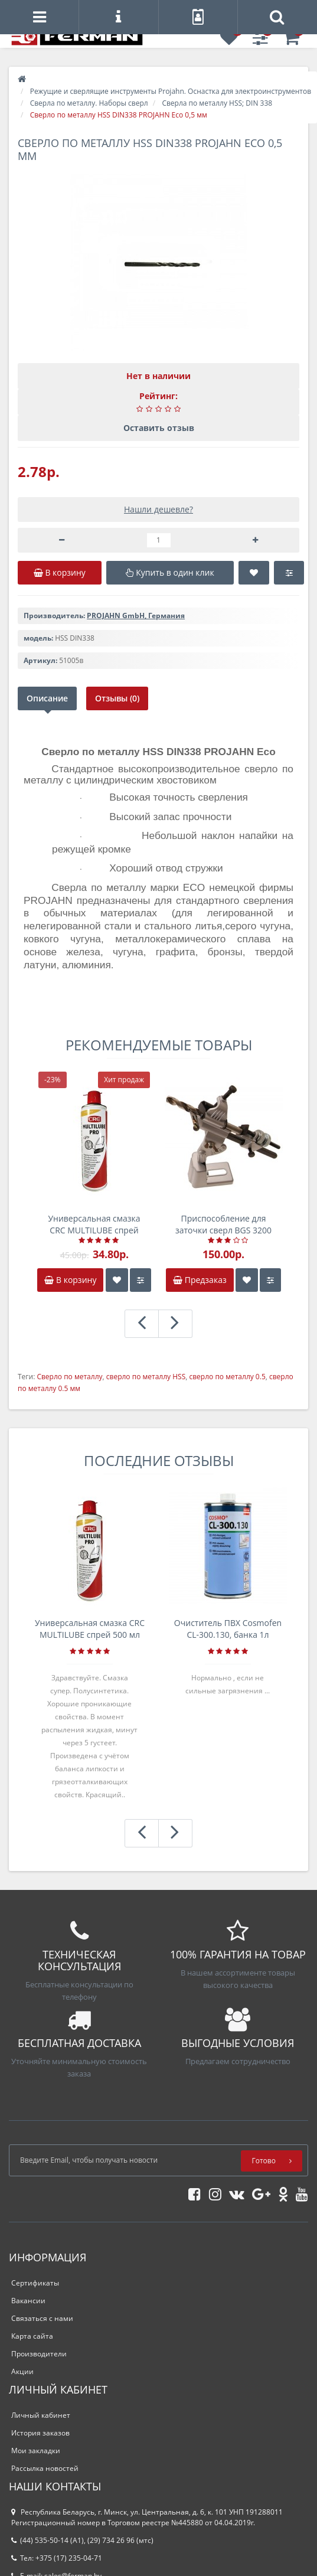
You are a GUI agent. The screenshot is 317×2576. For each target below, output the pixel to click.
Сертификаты (35, 2283)
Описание (47, 698)
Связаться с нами (42, 2318)
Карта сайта (32, 2336)
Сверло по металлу (69, 1377)
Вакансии (28, 2301)
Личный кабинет (40, 2415)
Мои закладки (35, 2451)
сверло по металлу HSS (145, 1377)
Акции (22, 2371)
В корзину (70, 1279)
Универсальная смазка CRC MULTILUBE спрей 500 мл (94, 1224)
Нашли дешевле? (158, 509)
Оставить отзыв (158, 427)
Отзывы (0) (117, 698)
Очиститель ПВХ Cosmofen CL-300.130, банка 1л (228, 1628)
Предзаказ (200, 1279)
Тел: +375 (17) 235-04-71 (56, 2558)
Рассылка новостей (45, 2468)
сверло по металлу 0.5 (227, 1377)
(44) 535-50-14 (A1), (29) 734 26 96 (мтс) (82, 2540)
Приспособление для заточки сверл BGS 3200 (223, 1224)
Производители (39, 2354)
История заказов (40, 2433)
